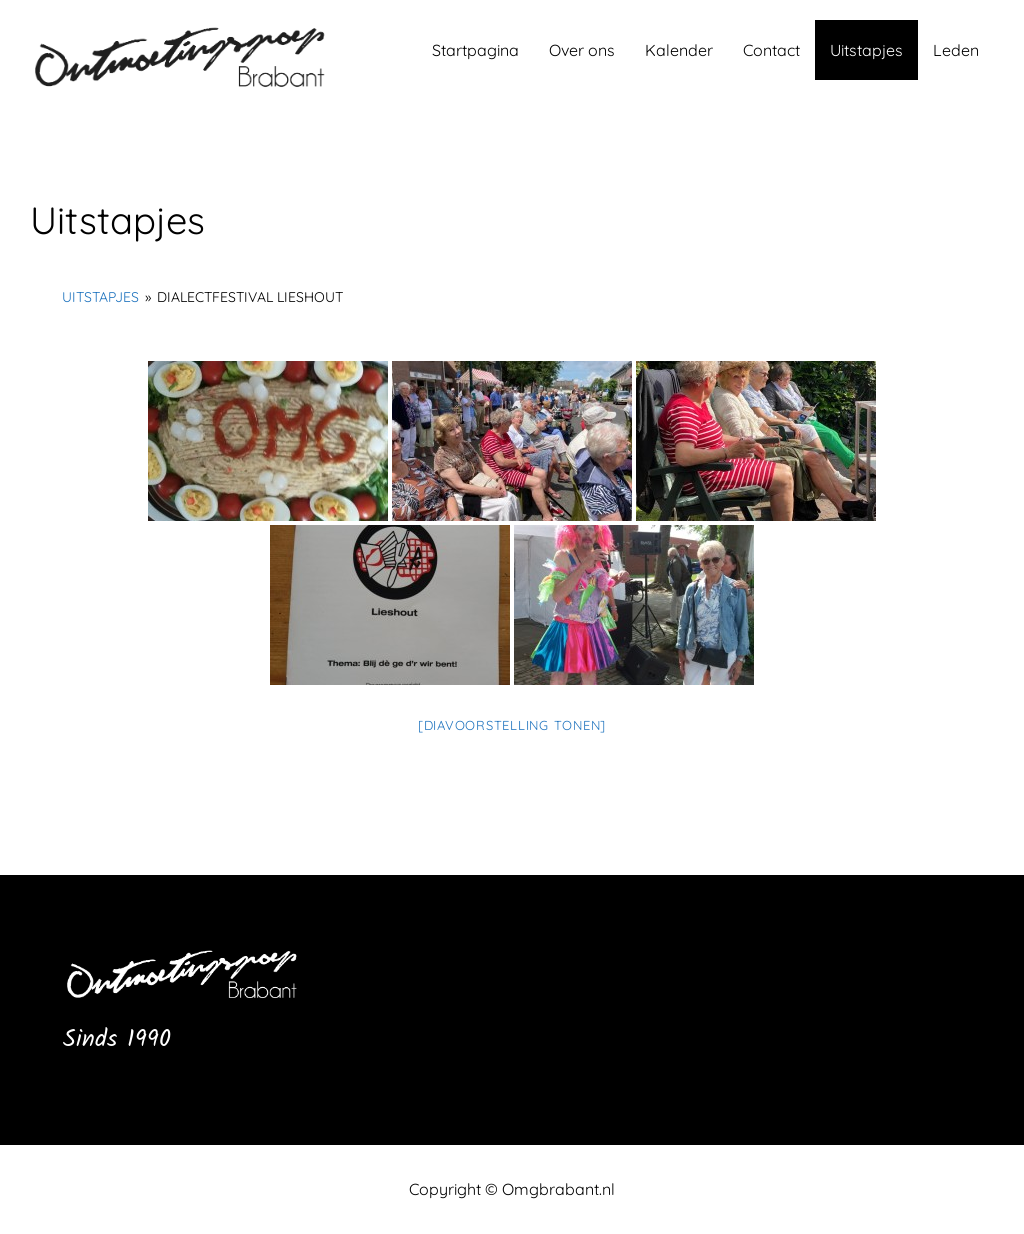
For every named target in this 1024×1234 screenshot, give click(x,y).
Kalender (679, 50)
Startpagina (475, 50)
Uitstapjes (866, 50)
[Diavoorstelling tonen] (512, 725)
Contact (771, 50)
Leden (956, 50)
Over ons (582, 50)
